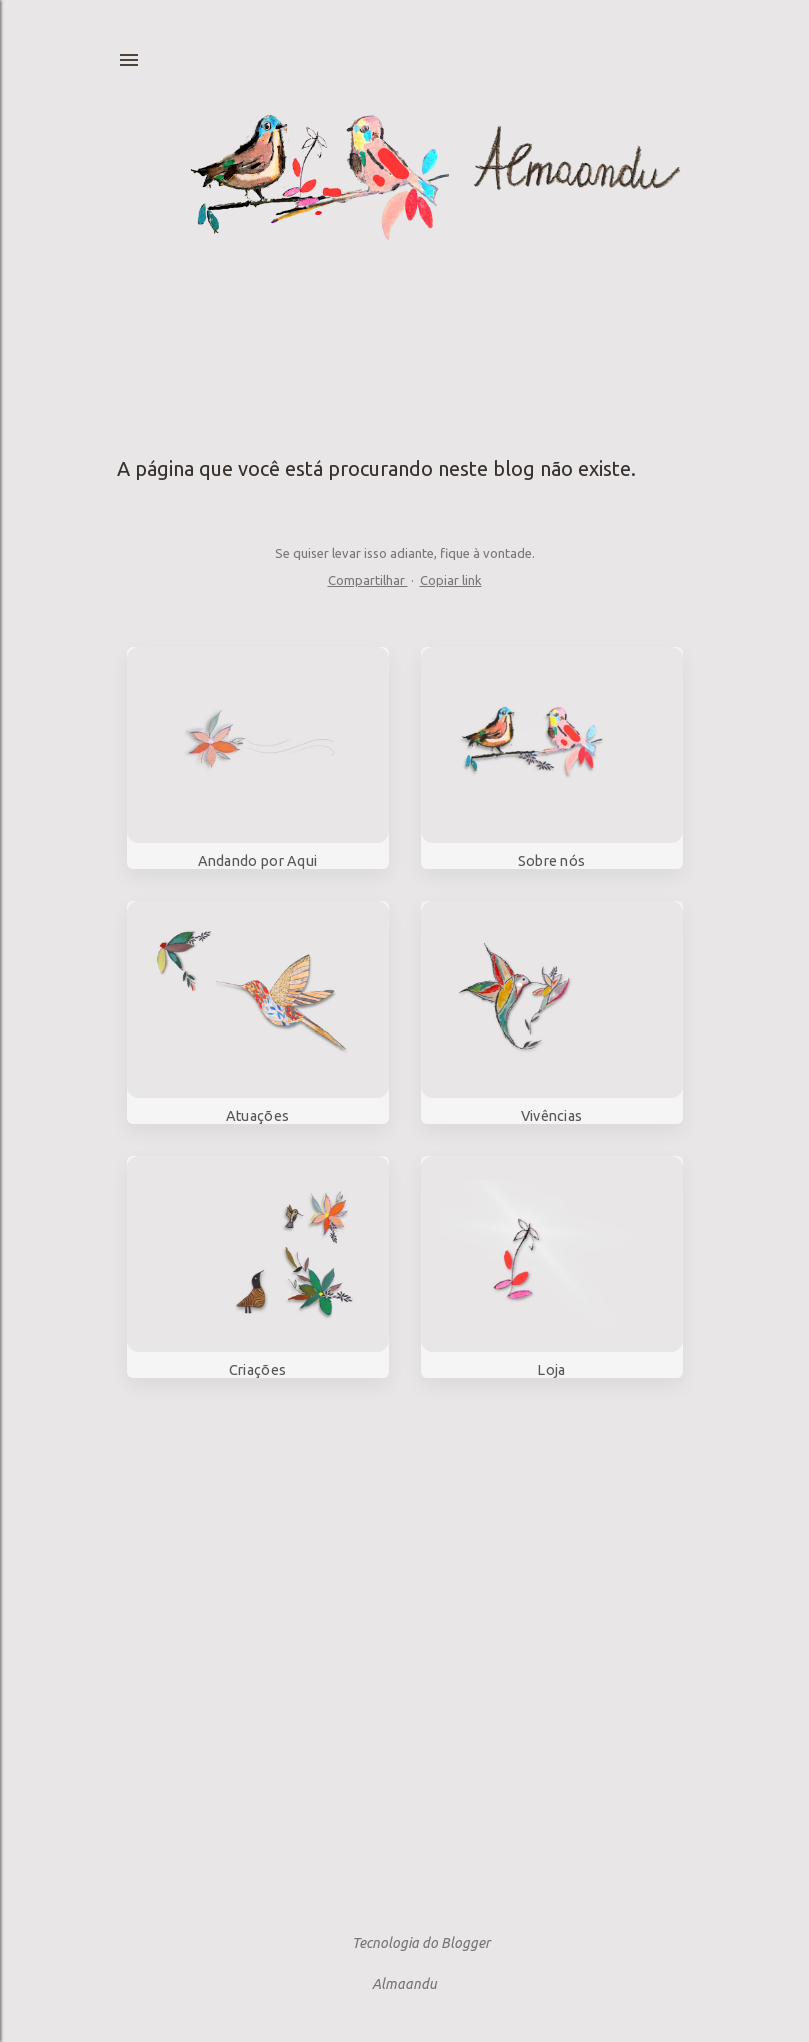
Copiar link (451, 580)
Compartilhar (368, 580)
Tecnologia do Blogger (405, 1943)
